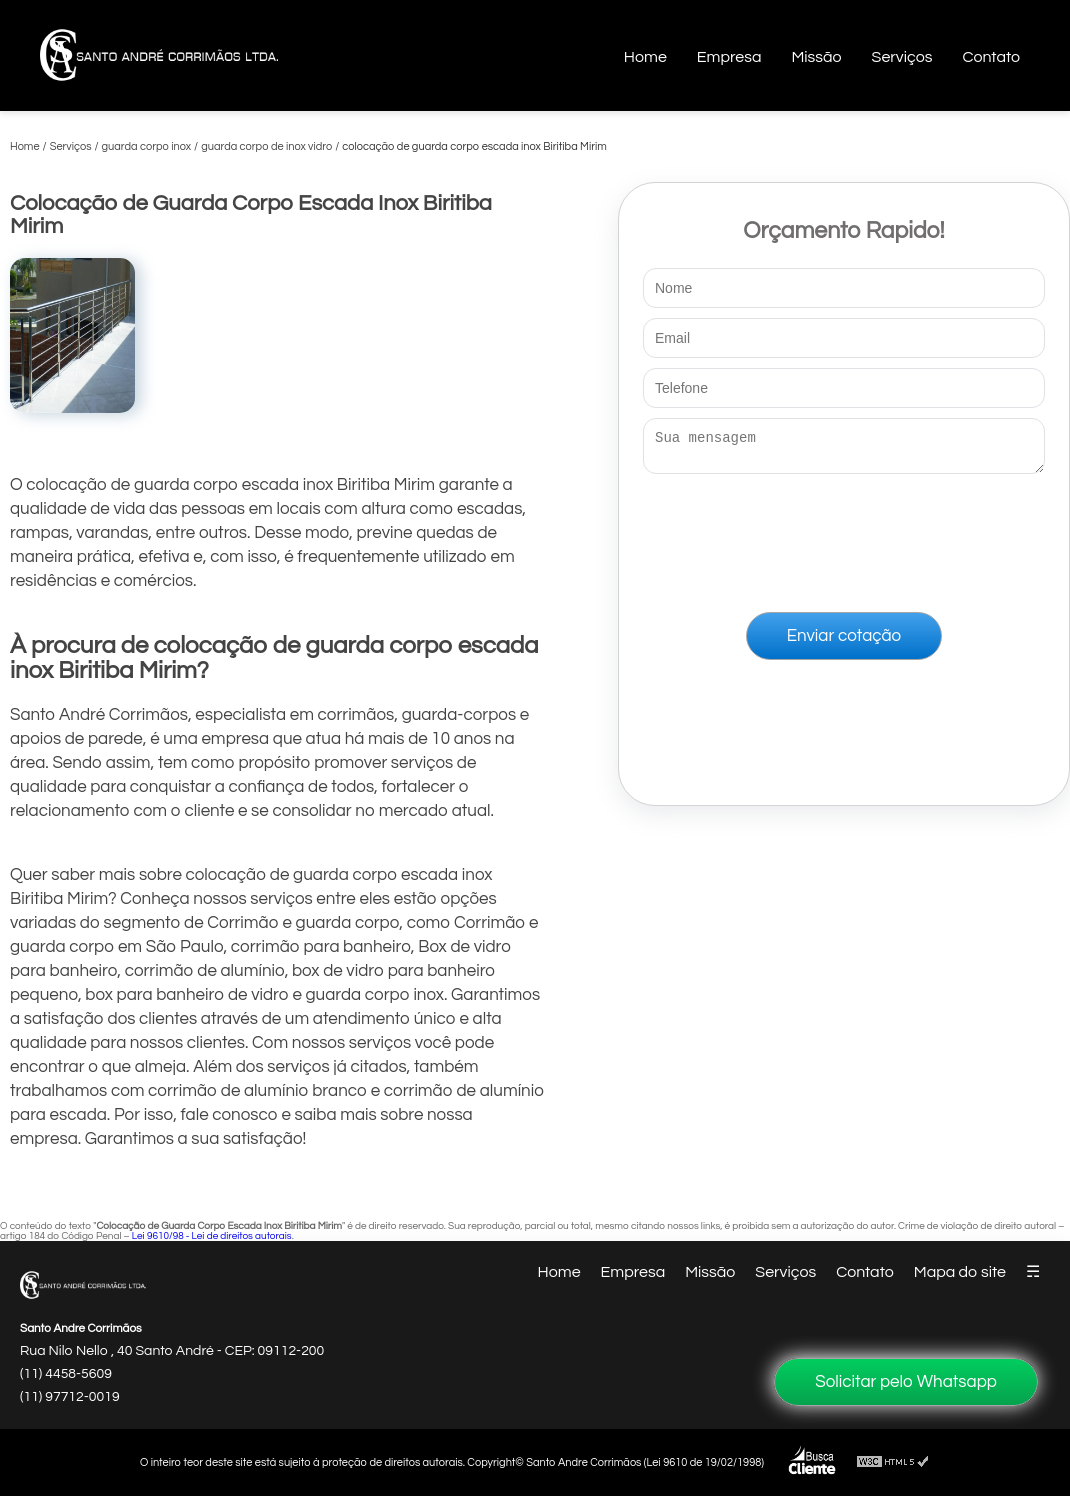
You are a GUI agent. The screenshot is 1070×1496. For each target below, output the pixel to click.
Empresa (729, 57)
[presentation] (844, 539)
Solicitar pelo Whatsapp (906, 1382)
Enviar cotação (844, 642)
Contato (991, 57)
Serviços (902, 57)
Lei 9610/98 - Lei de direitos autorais (212, 1236)
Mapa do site (960, 1272)
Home (645, 57)
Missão (816, 57)
